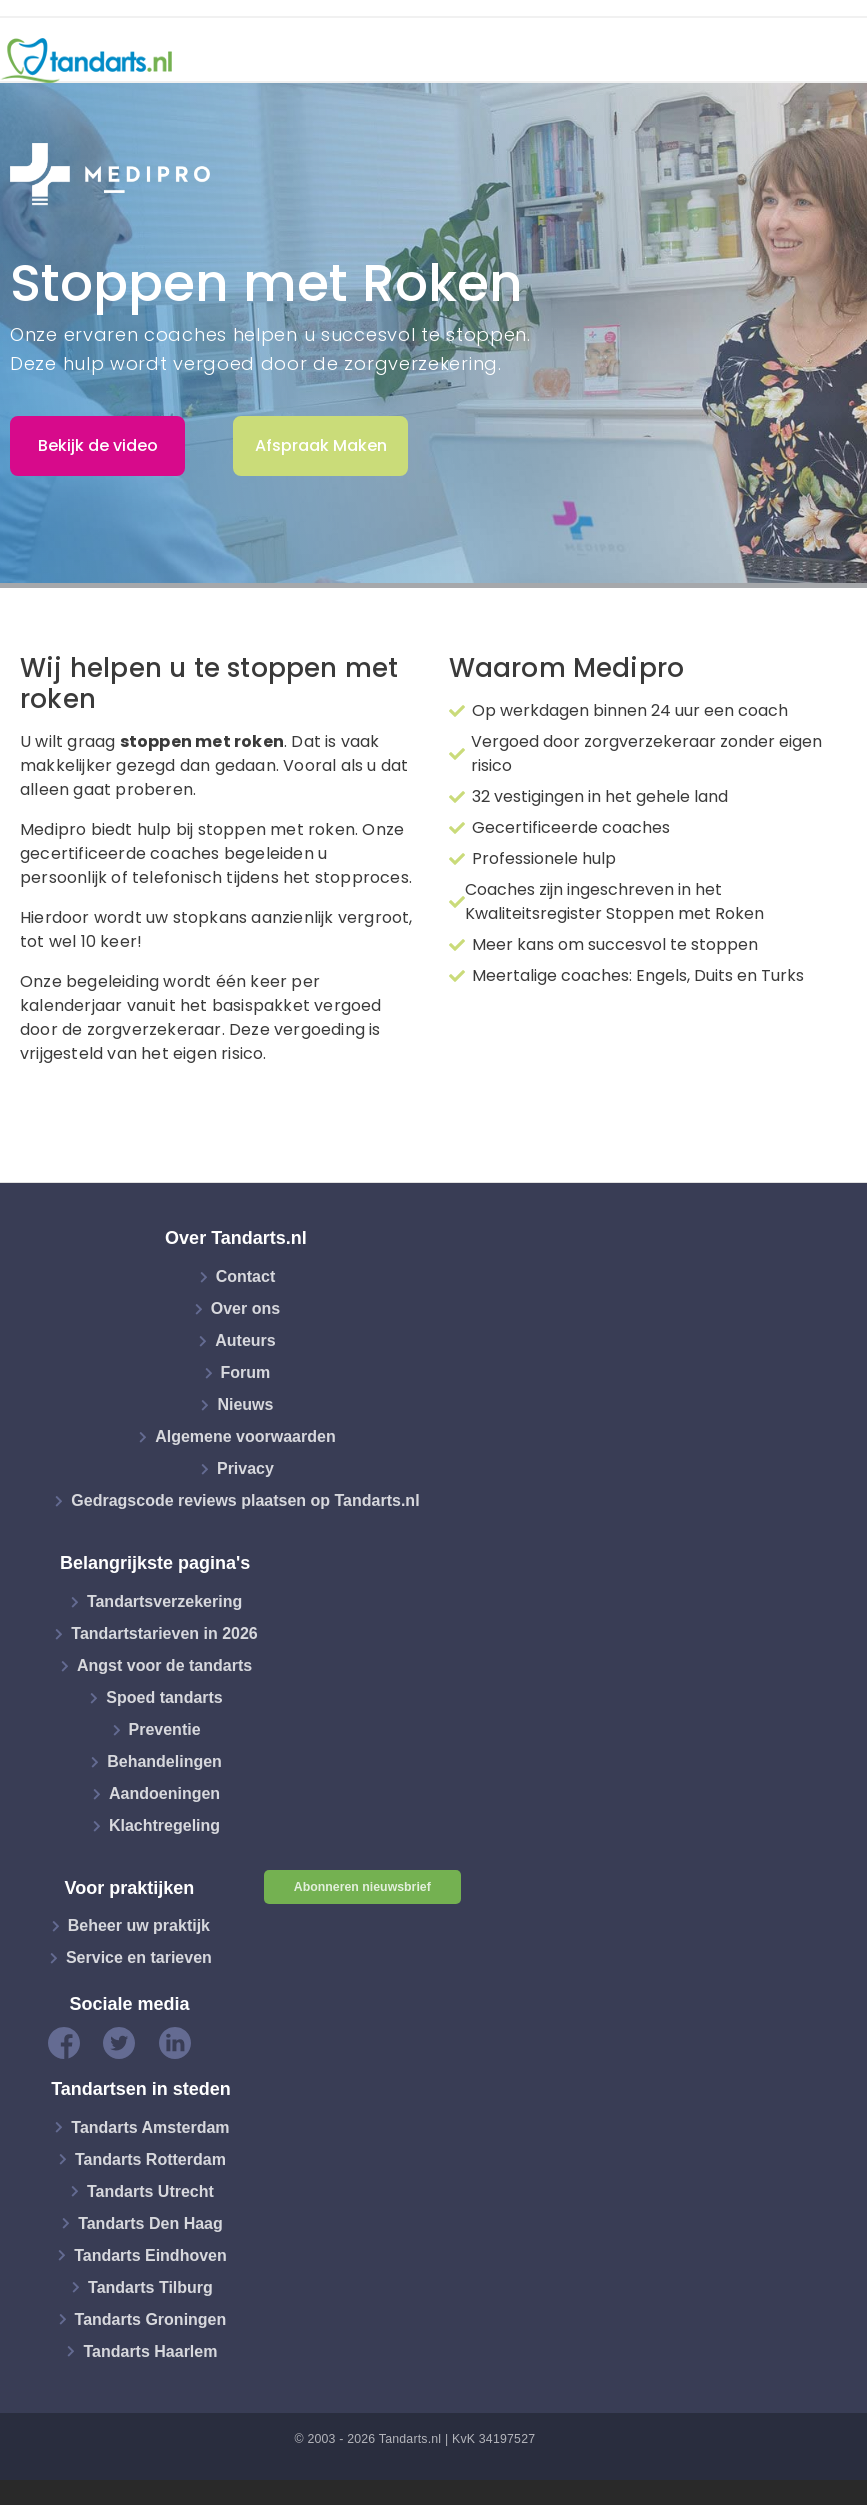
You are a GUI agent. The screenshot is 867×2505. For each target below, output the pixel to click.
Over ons (245, 1308)
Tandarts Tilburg (150, 2286)
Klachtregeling (164, 1825)
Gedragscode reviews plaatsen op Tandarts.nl (245, 1500)
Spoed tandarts (164, 1697)
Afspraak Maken (321, 445)
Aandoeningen (164, 1793)
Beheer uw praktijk (139, 1925)
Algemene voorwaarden (245, 1436)
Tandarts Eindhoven (150, 2254)
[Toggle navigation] (839, 61)
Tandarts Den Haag (150, 2222)
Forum (246, 1372)
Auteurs (245, 1340)
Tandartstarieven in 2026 (164, 1633)
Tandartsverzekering (164, 1601)
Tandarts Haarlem (150, 2350)
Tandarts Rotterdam (150, 2158)
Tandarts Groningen (151, 2318)
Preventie (165, 1729)
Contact (246, 1276)
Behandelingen (164, 1761)
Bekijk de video (98, 445)
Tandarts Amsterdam (150, 2126)
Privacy (245, 1468)
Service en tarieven (139, 1957)
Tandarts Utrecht (150, 2190)
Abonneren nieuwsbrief (362, 1887)
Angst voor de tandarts (164, 1665)
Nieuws (245, 1404)
